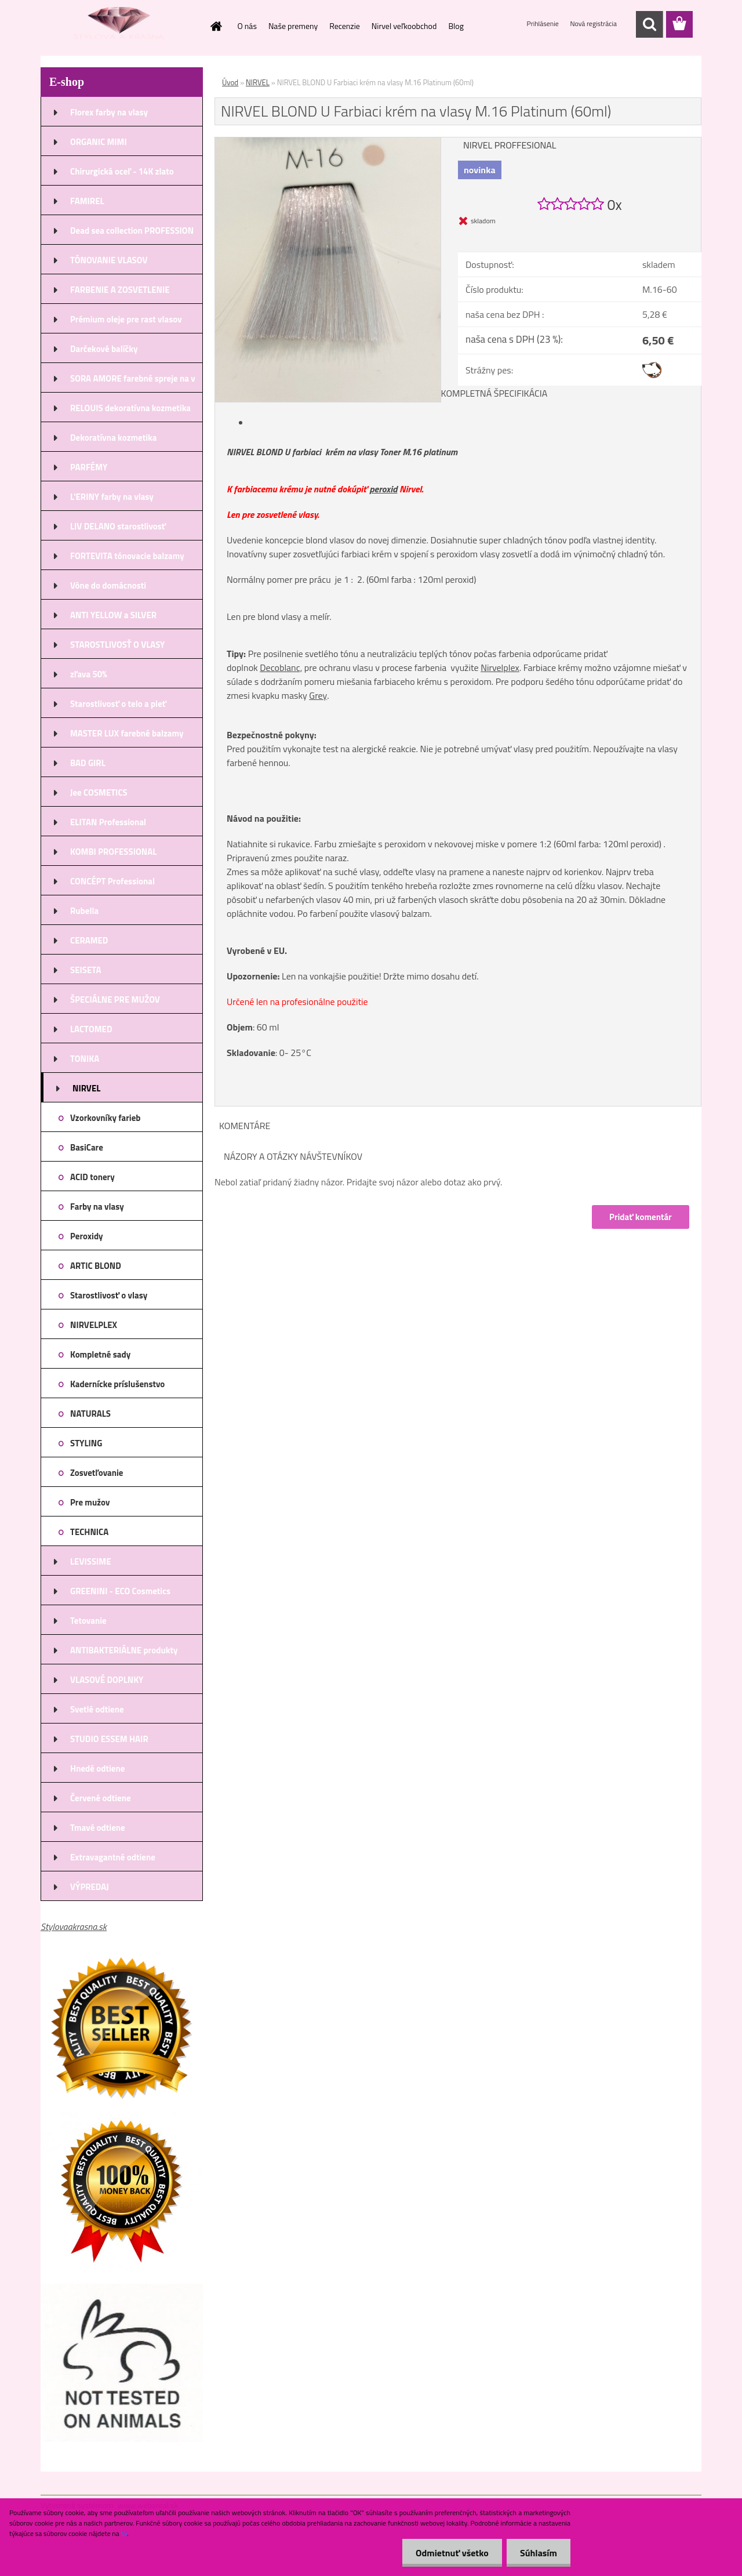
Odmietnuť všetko (448, 2553)
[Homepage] (215, 26)
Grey (318, 695)
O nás (247, 26)
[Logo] (120, 25)
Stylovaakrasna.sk (74, 1926)
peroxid (383, 489)
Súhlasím (537, 2553)
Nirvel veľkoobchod (404, 26)
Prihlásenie (544, 23)
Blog (455, 26)
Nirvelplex (500, 667)
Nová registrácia (593, 23)
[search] (649, 24)
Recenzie (344, 26)
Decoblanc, (281, 667)
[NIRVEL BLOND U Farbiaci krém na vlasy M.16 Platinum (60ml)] (328, 142)
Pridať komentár (640, 1217)
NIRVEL (258, 82)
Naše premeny (293, 26)
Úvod (230, 82)
